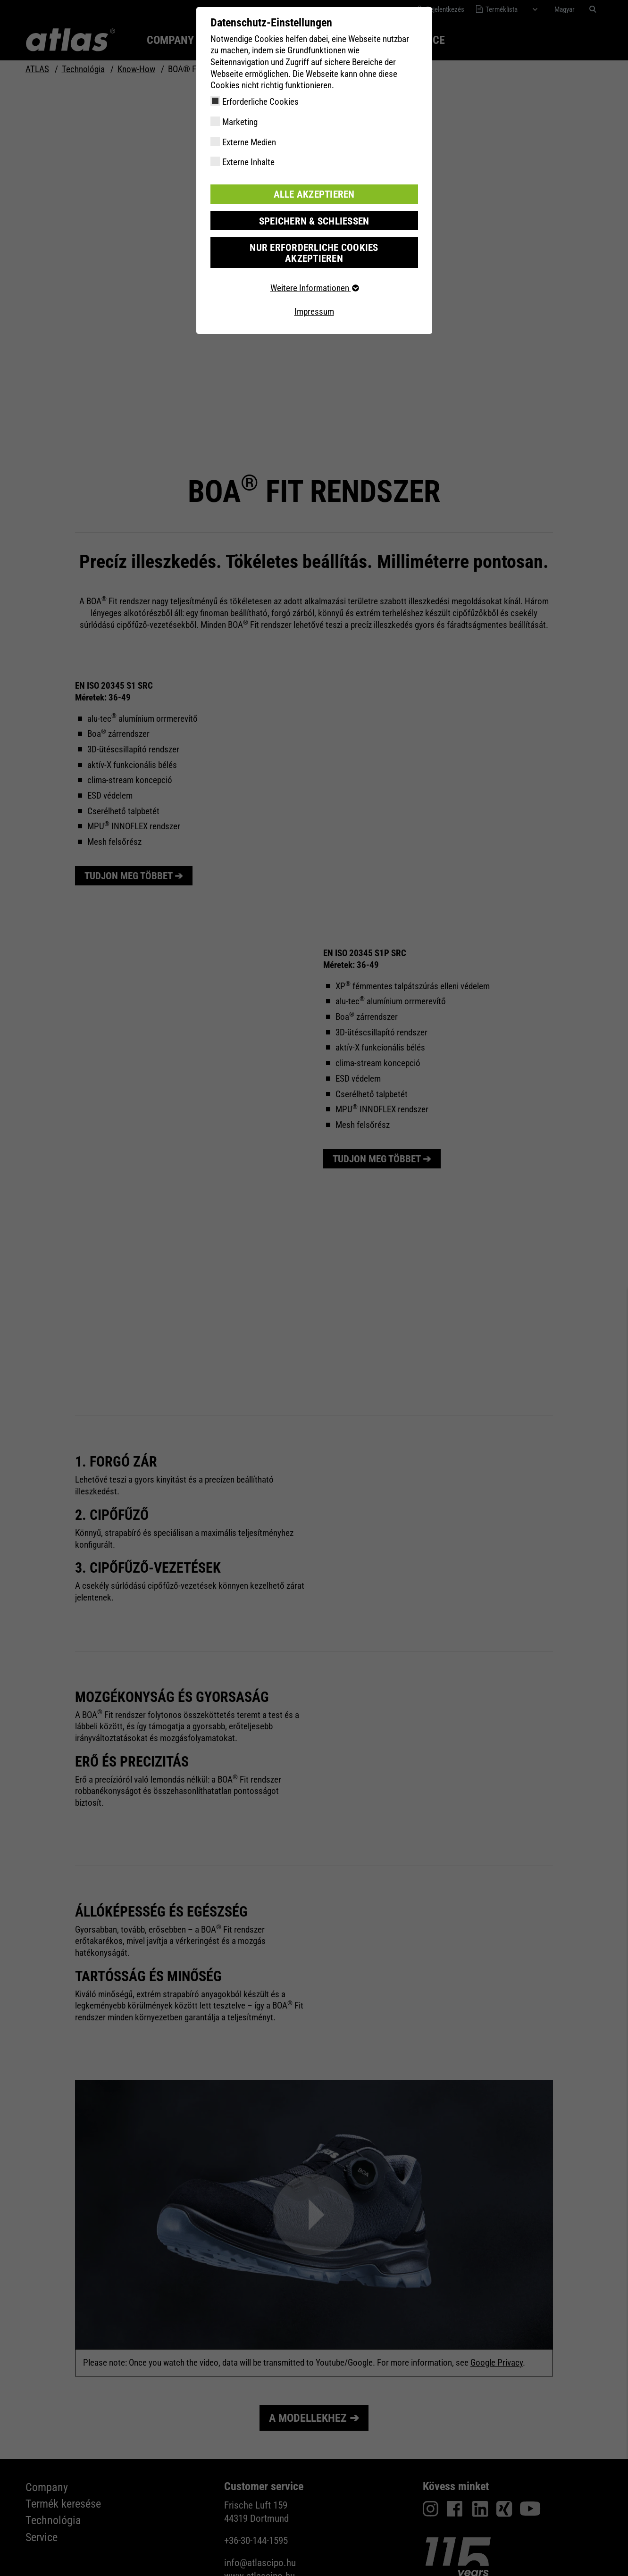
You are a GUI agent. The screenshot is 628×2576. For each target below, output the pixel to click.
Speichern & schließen (314, 219)
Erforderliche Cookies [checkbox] (260, 101)
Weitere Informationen (314, 275)
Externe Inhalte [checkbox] (248, 162)
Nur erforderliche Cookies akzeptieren (314, 245)
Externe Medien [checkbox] (249, 142)
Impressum (314, 298)
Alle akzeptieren (314, 193)
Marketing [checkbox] (240, 122)
